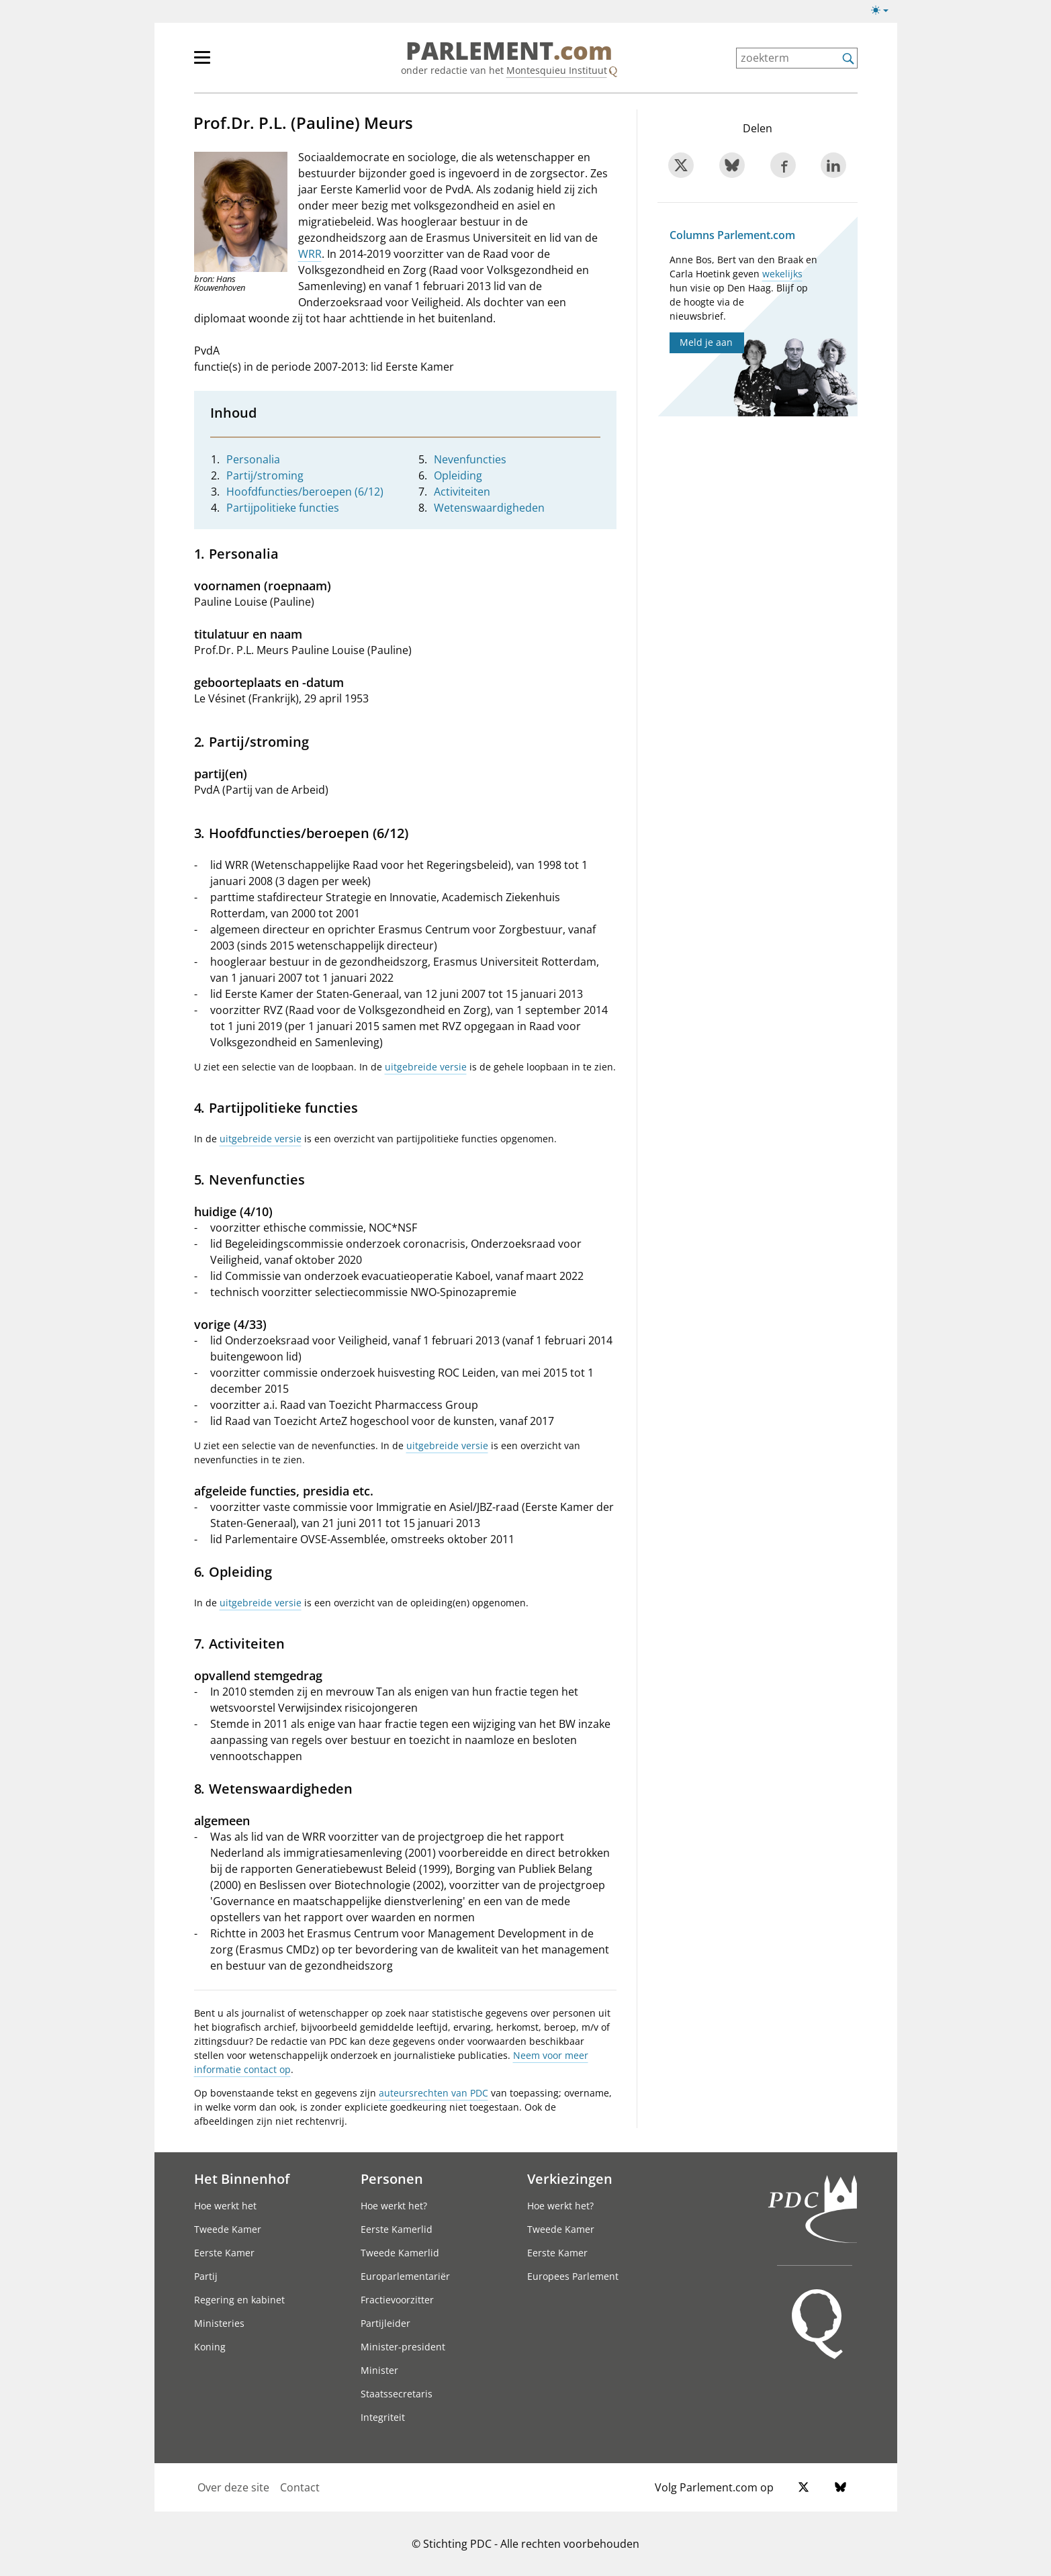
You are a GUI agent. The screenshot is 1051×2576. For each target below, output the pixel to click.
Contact (300, 2487)
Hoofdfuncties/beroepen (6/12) (304, 491)
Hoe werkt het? (394, 2205)
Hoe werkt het (225, 2205)
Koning (210, 2346)
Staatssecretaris (396, 2393)
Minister (379, 2370)
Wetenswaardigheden (489, 507)
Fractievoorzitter (397, 2299)
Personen (392, 2178)
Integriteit (383, 2417)
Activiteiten (462, 491)
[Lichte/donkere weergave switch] (884, 11)
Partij (206, 2276)
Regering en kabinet (239, 2299)
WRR (310, 253)
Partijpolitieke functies (282, 507)
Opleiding (458, 475)
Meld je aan (706, 342)
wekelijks (782, 273)
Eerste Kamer (224, 2252)
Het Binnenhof (241, 2178)
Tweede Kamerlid (400, 2252)
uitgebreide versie (426, 1066)
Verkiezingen (569, 2178)
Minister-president (403, 2346)
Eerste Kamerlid (396, 2229)
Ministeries (219, 2323)
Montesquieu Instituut (556, 70)
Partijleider (385, 2323)
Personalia (253, 459)
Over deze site (233, 2487)
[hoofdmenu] (246, 63)
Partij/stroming (265, 475)
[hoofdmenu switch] (202, 63)
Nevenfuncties (470, 459)
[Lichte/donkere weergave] (884, 13)
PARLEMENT (509, 51)
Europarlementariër (405, 2276)
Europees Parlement (573, 2276)
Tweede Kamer (227, 2229)
